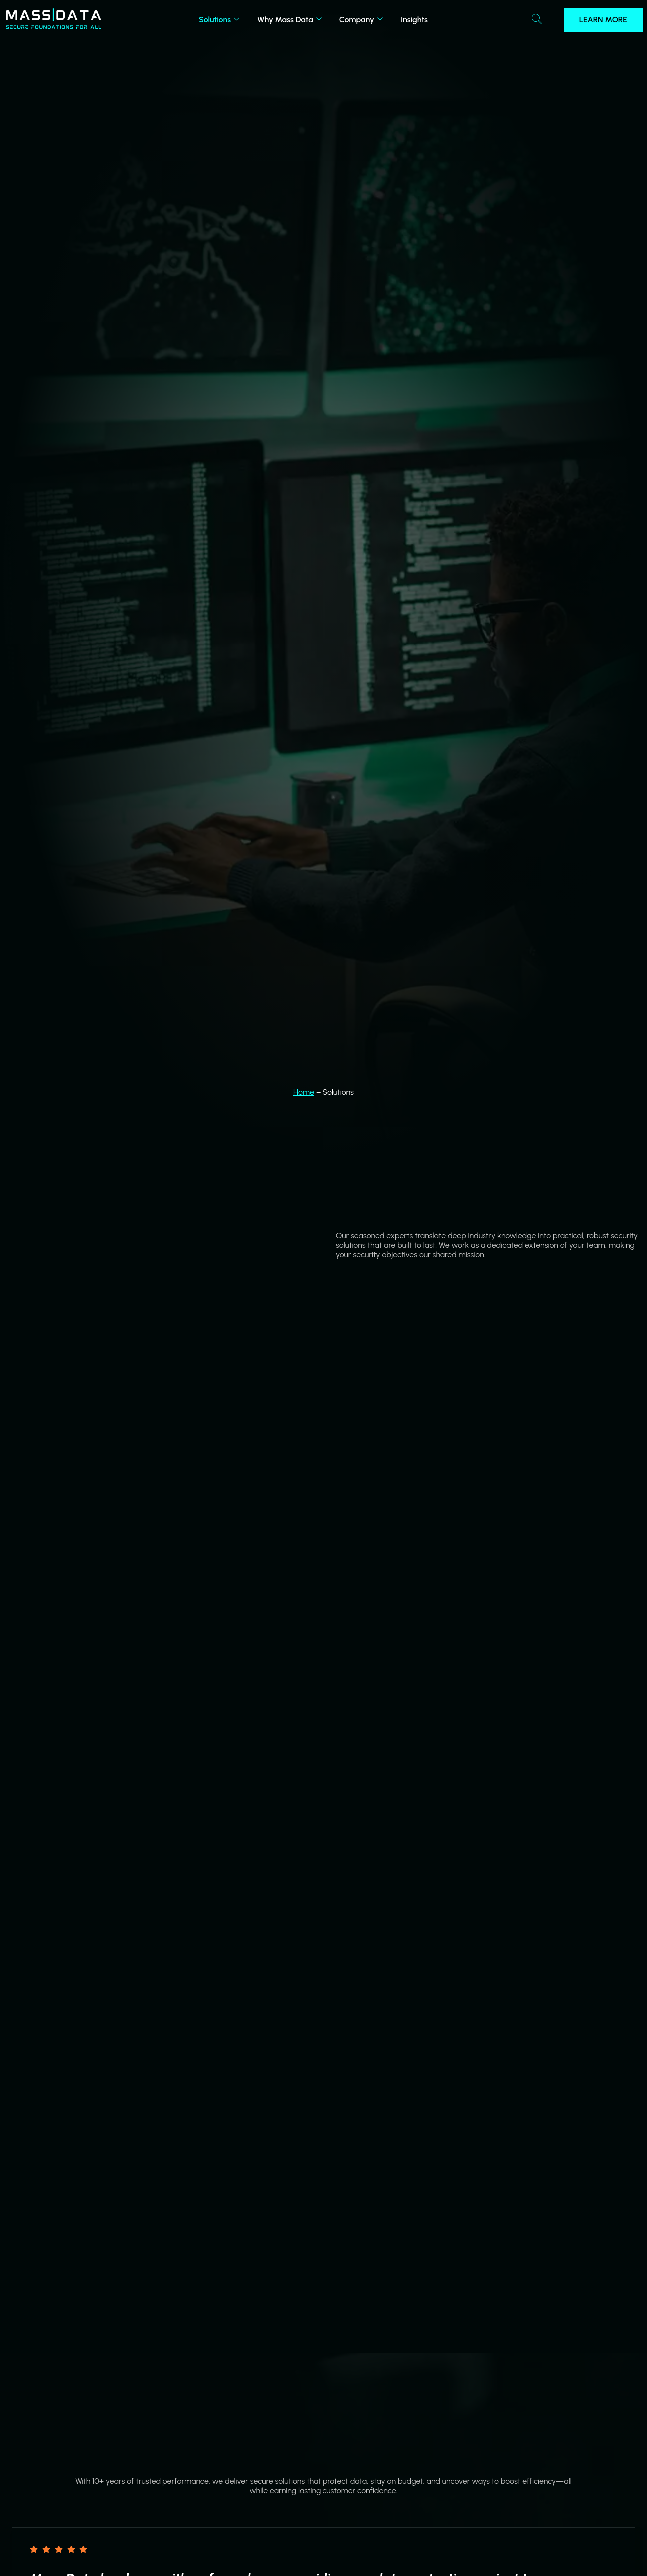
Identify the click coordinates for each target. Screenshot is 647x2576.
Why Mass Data (289, 19)
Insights (414, 19)
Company (361, 19)
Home (303, 1092)
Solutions (219, 19)
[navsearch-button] (537, 20)
